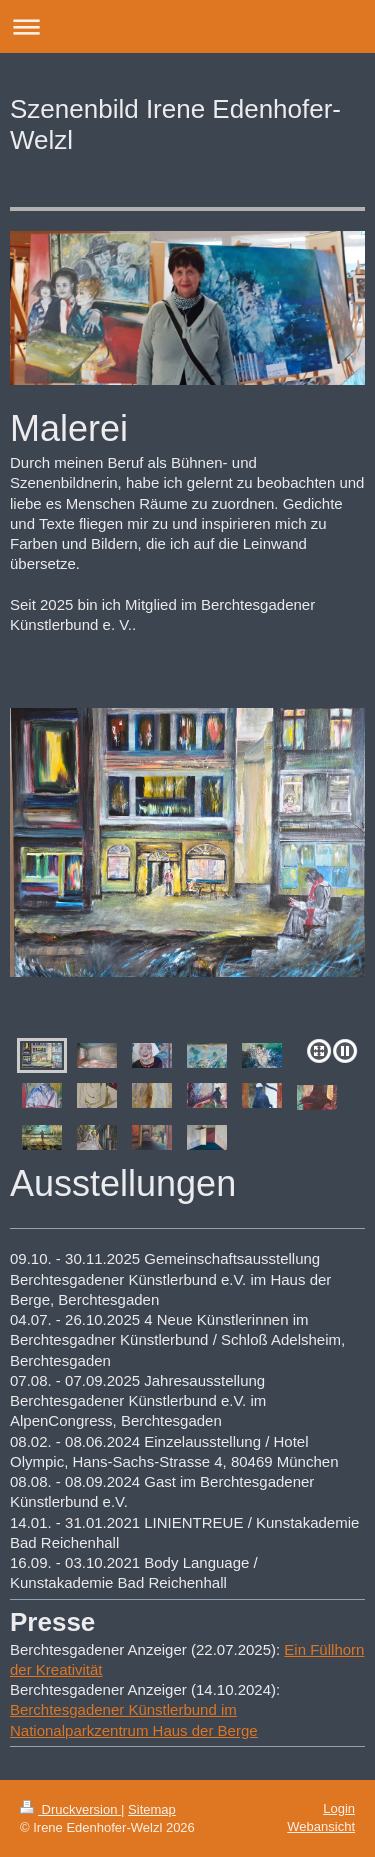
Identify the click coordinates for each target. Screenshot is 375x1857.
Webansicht (321, 1826)
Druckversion (70, 1809)
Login (339, 1808)
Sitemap (152, 1809)
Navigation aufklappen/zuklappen (187, 26)
